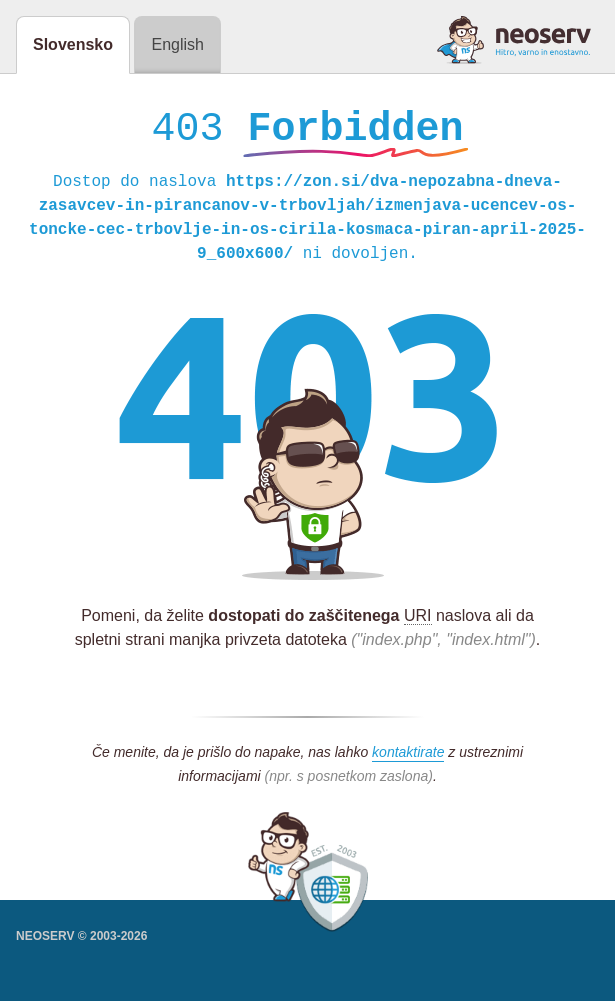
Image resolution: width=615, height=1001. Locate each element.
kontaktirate (408, 757)
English (177, 44)
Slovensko (73, 44)
